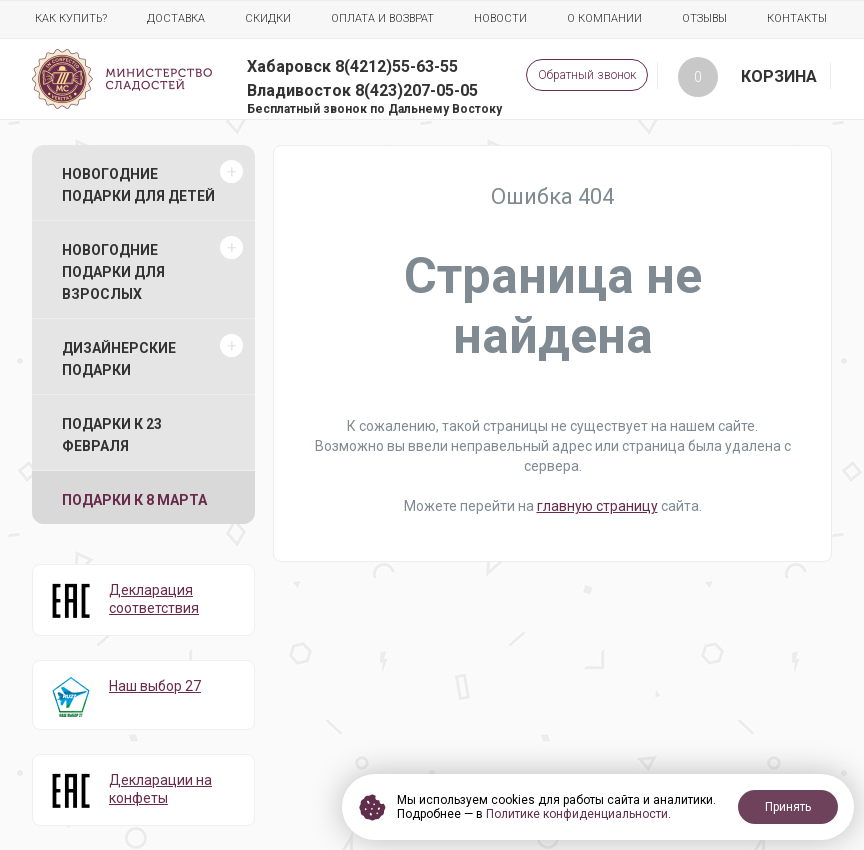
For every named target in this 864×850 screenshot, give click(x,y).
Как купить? (71, 18)
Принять (788, 807)
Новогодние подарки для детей (138, 185)
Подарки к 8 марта (134, 500)
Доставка (176, 18)
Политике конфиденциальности (577, 814)
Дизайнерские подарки (119, 359)
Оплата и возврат (382, 18)
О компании (604, 18)
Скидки (268, 18)
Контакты (797, 18)
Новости (500, 18)
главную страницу (597, 506)
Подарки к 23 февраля (112, 435)
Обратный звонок (587, 75)
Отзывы (704, 18)
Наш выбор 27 (155, 686)
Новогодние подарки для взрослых (113, 272)
